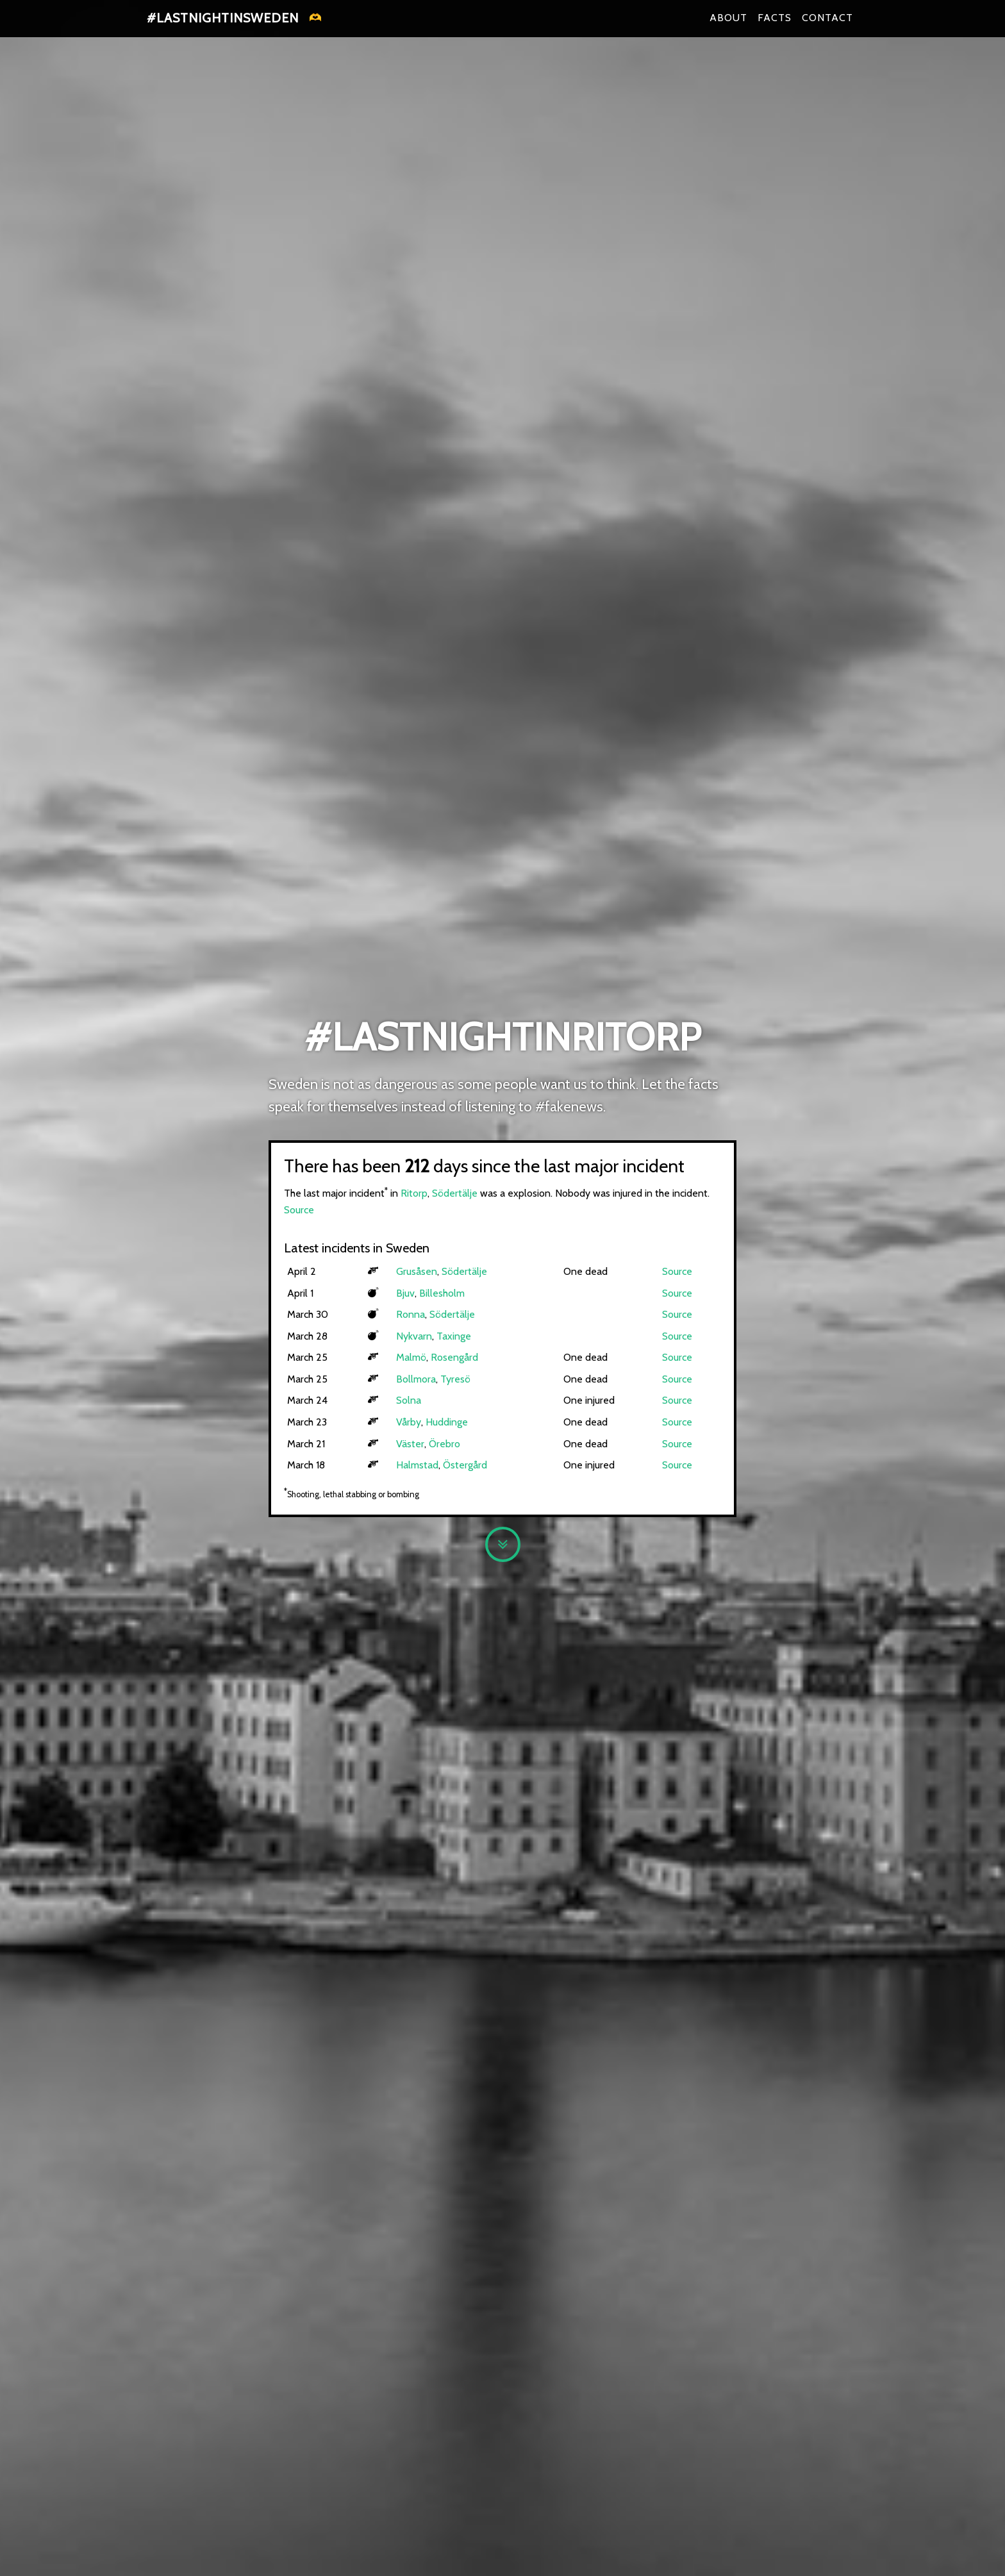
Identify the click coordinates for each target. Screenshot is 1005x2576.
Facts (775, 25)
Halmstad (417, 1465)
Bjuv (405, 1293)
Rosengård (454, 1357)
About (728, 25)
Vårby (408, 1422)
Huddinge (447, 1422)
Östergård (465, 1465)
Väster (410, 1444)
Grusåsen (416, 1271)
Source (299, 1210)
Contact (827, 25)
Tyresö (455, 1379)
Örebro (444, 1444)
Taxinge (453, 1336)
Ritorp (414, 1193)
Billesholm (442, 1293)
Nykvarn (414, 1336)
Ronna (410, 1314)
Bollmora (416, 1379)
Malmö (411, 1357)
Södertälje (455, 1193)
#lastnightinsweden (223, 25)
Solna (408, 1400)
